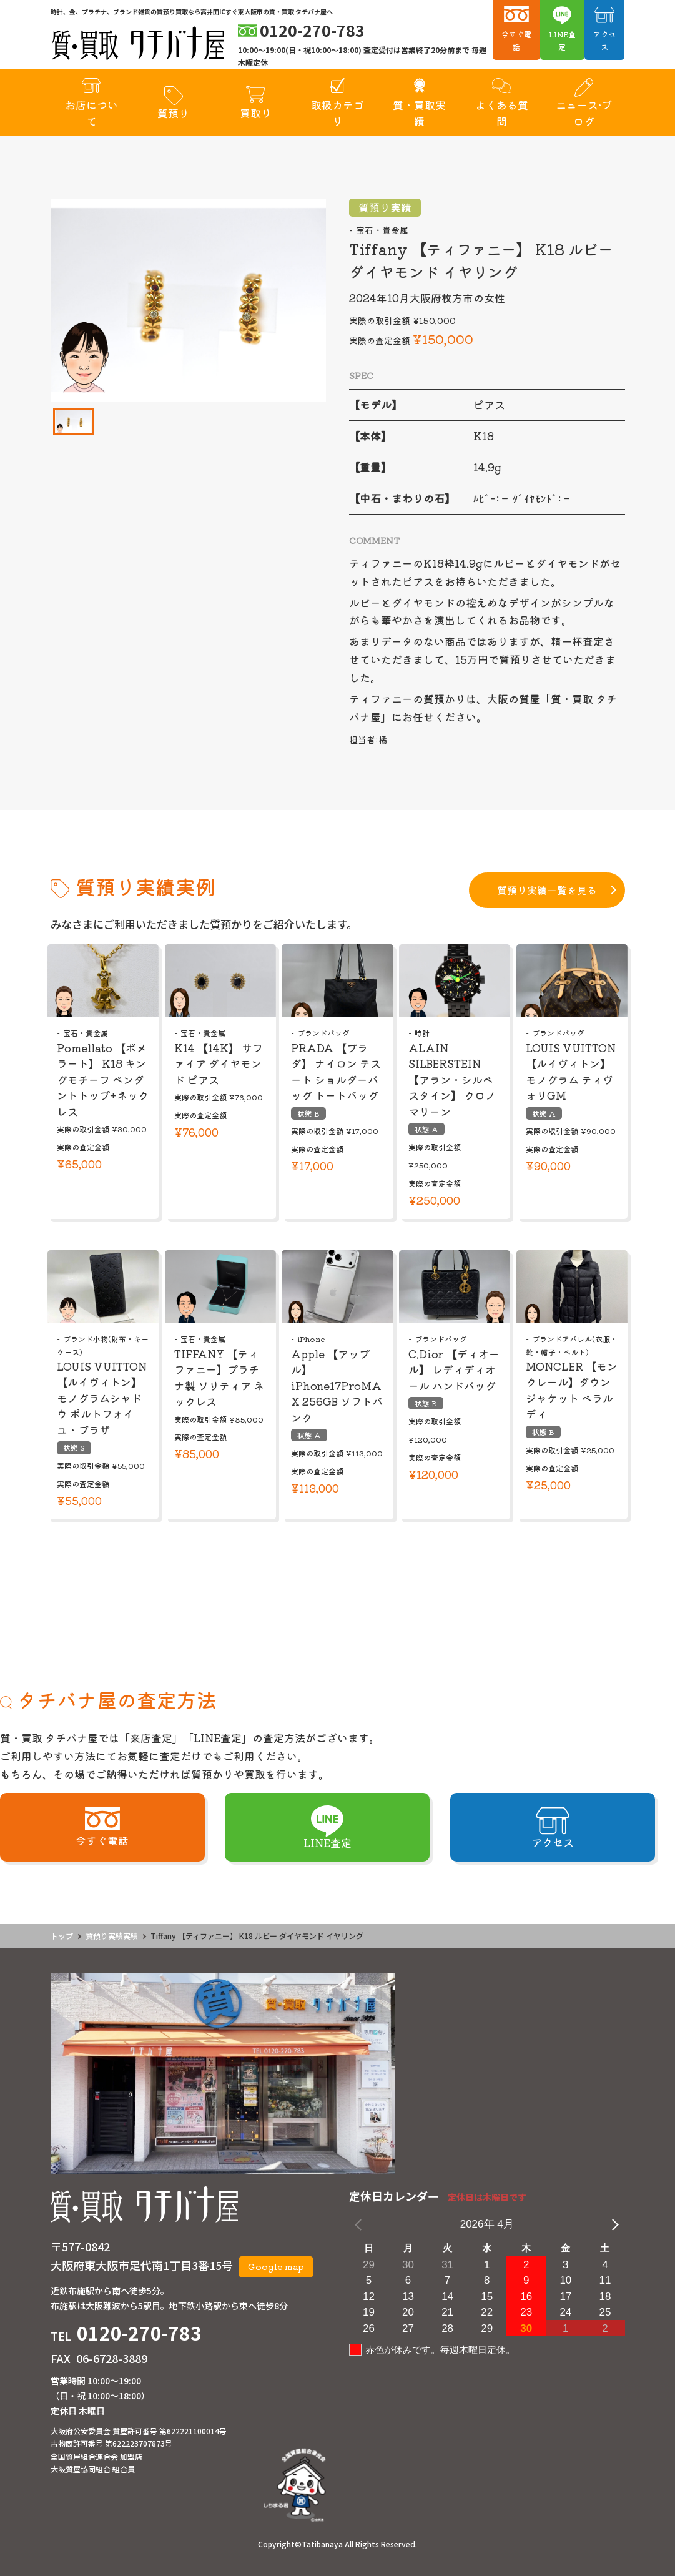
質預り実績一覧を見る (547, 889)
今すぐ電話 (516, 40)
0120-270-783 (139, 2332)
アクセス (604, 40)
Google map (276, 2266)
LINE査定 (562, 40)
